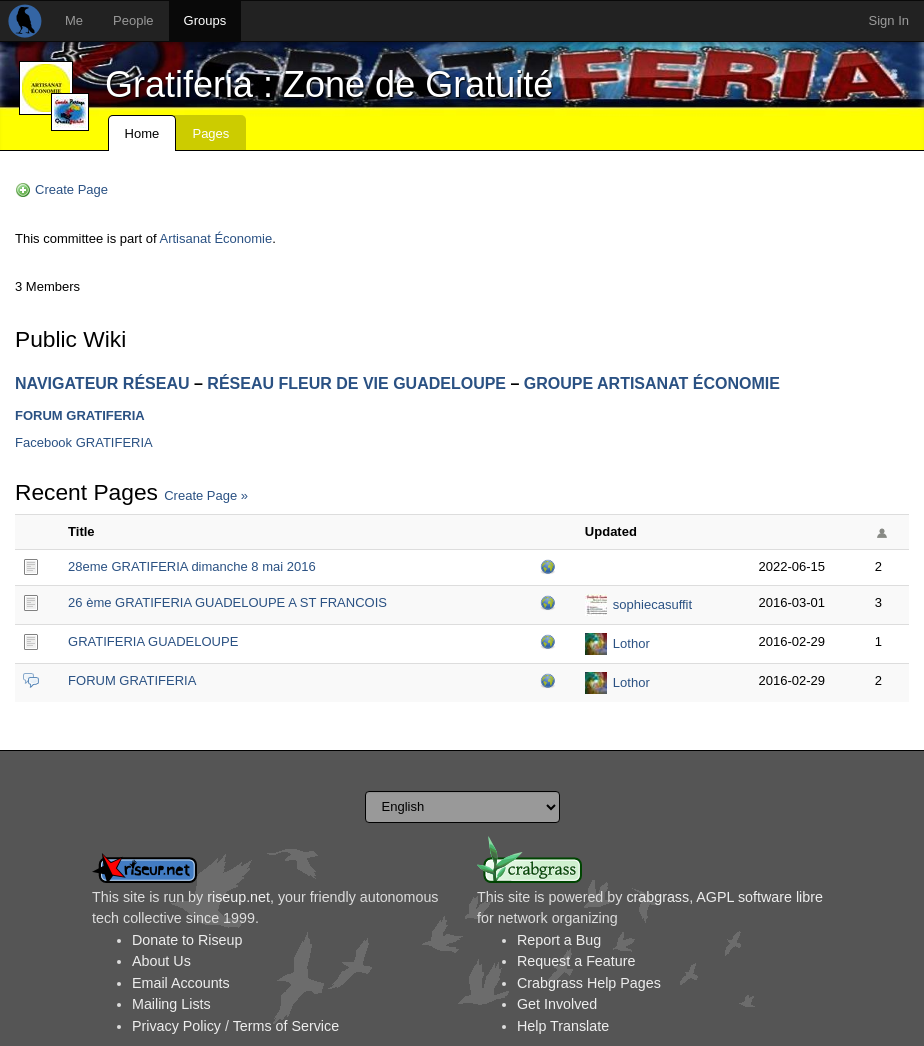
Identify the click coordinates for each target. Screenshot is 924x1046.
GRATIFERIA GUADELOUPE (153, 641)
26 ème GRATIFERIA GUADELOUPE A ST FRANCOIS (227, 602)
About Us (161, 961)
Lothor (631, 643)
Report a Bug (559, 940)
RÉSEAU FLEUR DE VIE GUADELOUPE (356, 383)
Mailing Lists (171, 1004)
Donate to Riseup (187, 940)
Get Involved (557, 1004)
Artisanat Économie (216, 238)
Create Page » (206, 495)
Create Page (71, 189)
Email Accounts (181, 983)
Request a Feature (576, 961)
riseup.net (238, 897)
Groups (205, 20)
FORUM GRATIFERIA (80, 415)
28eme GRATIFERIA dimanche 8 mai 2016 (192, 566)
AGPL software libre (759, 897)
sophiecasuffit (652, 604)
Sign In (889, 20)
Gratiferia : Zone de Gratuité (329, 84)
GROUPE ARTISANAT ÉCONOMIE (652, 383)
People (133, 20)
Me (74, 20)
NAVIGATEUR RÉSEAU (102, 383)
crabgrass (657, 897)
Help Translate (563, 1026)
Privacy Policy (176, 1026)
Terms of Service (286, 1026)
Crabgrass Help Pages (589, 983)
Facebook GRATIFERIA (84, 442)
